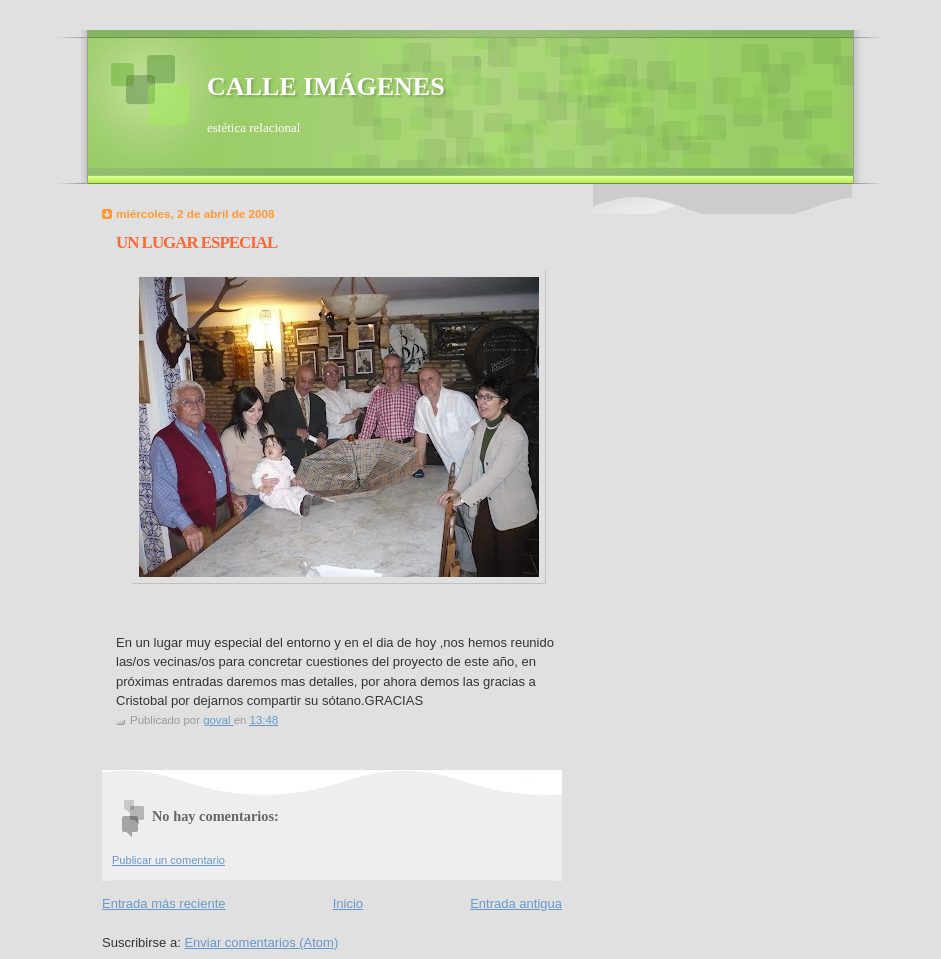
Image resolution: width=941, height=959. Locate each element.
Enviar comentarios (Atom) (261, 942)
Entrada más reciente (164, 903)
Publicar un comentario (168, 860)
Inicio (348, 903)
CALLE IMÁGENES (326, 86)
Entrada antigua (516, 903)
